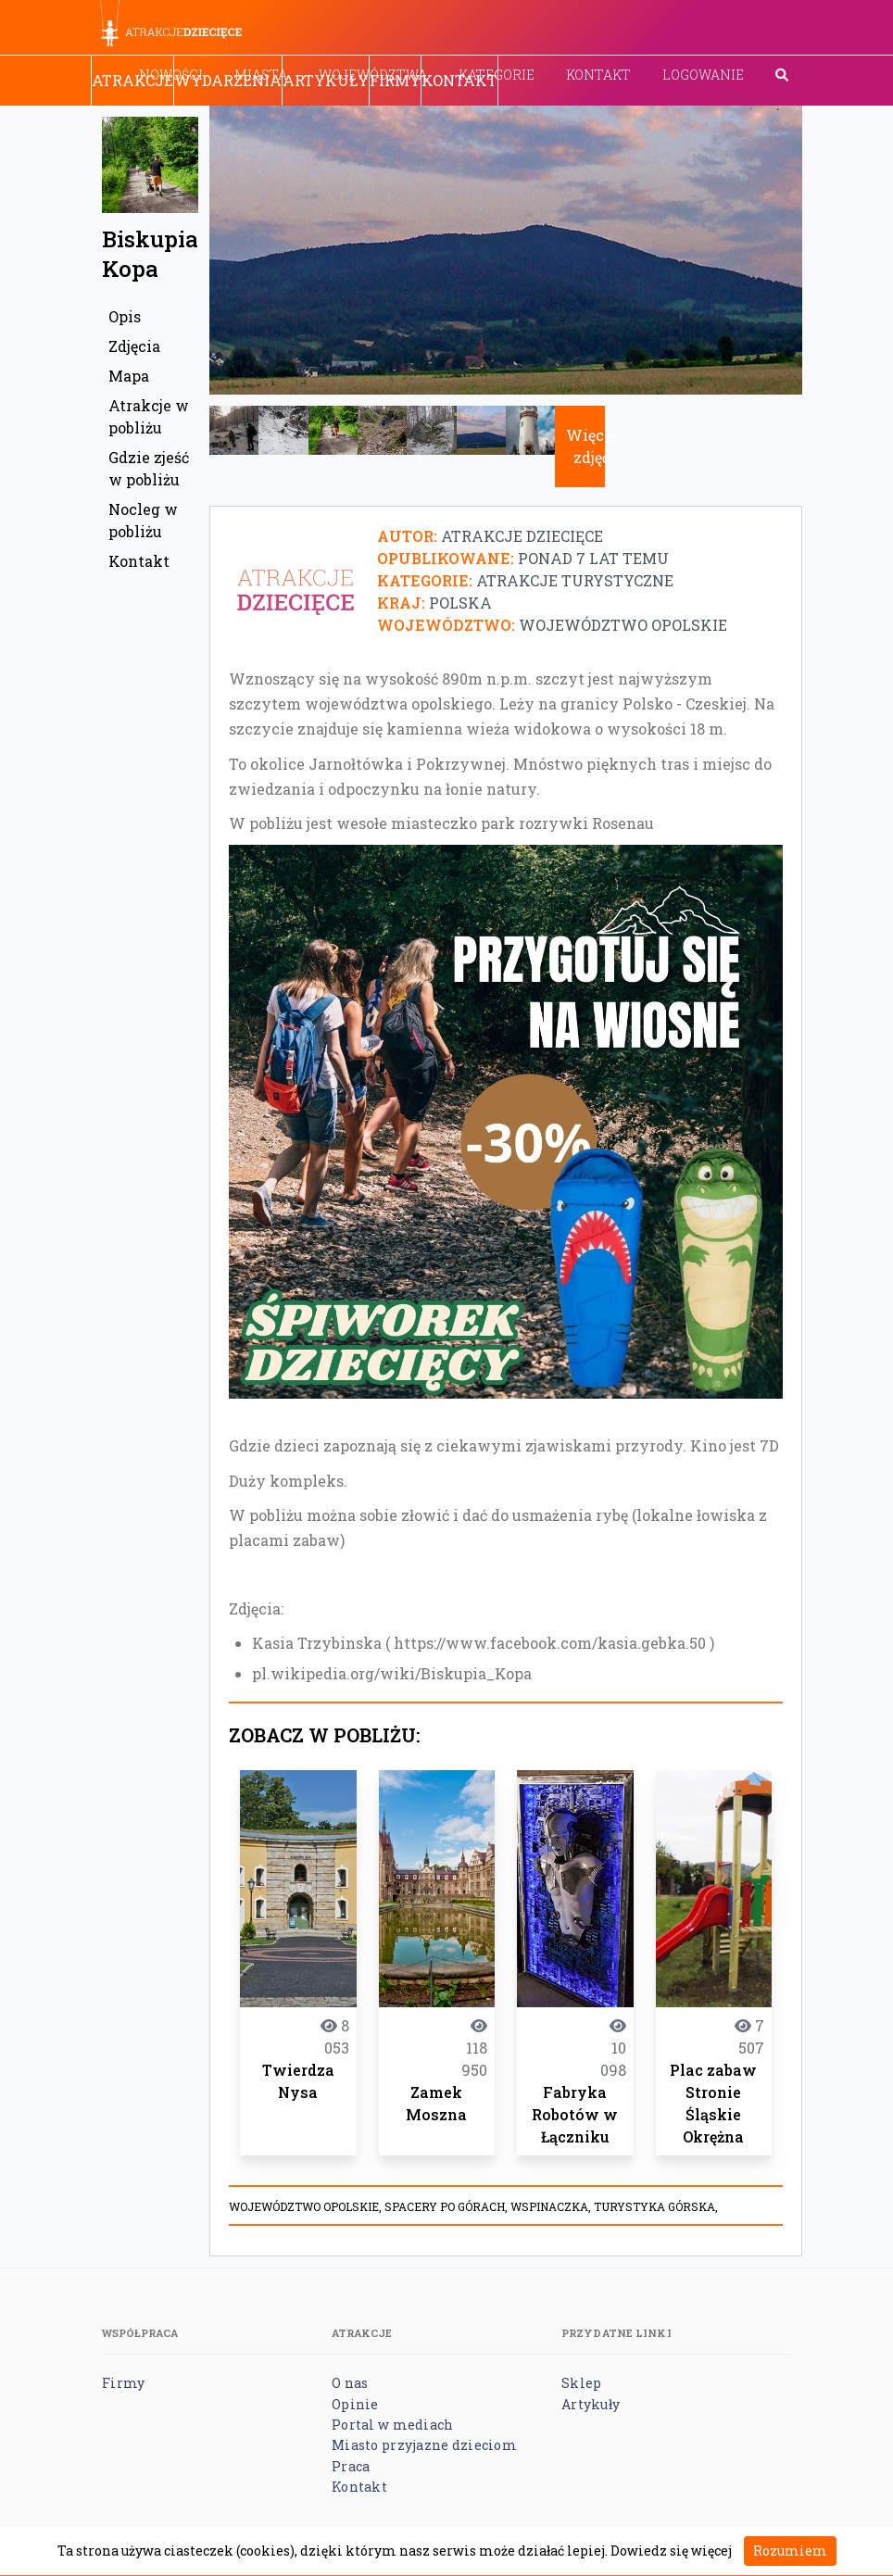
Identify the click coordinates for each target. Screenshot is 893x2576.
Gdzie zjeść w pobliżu (148, 468)
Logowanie (703, 74)
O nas (350, 2383)
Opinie (355, 2404)
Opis (124, 316)
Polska (460, 602)
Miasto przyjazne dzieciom (424, 2445)
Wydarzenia (228, 80)
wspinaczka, (552, 2206)
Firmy (395, 80)
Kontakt (598, 74)
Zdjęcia (134, 346)
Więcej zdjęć (591, 446)
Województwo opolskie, (306, 2206)
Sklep (581, 2383)
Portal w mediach (392, 2424)
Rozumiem (790, 2550)
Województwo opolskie (623, 625)
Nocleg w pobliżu (143, 520)
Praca (351, 2466)
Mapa (128, 375)
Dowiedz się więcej (671, 2550)
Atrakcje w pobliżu (148, 416)
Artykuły (326, 80)
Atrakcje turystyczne (574, 580)
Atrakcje (132, 80)
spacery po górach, (447, 2206)
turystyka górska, (656, 2206)
